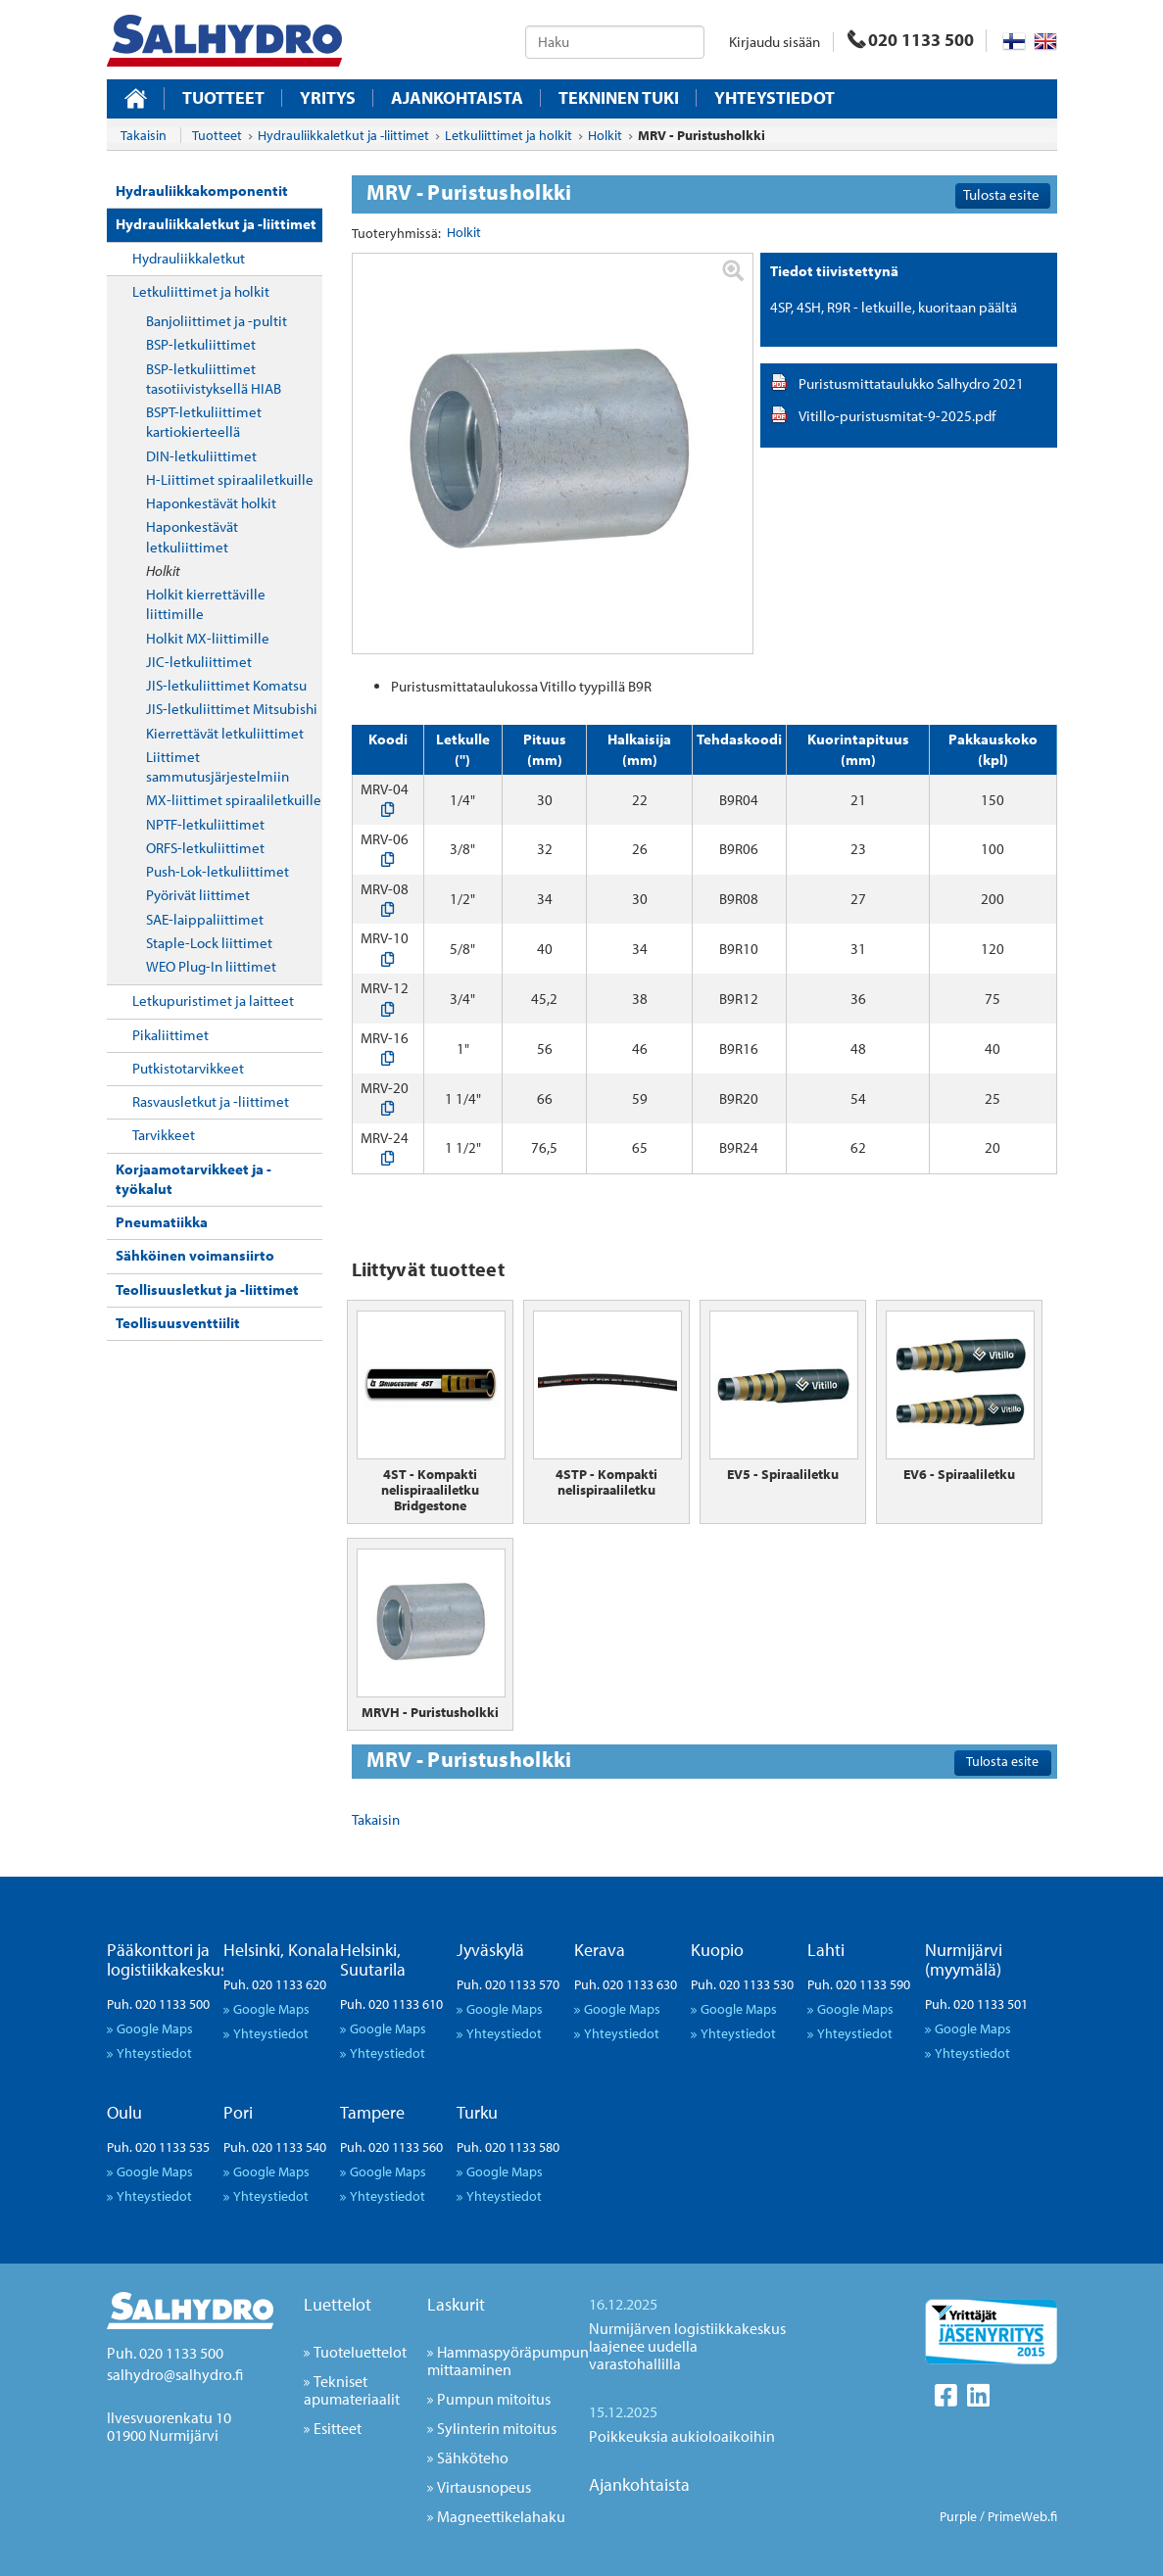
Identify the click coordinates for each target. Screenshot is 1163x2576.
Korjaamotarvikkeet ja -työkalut (193, 1179)
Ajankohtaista (457, 98)
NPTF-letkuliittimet (205, 824)
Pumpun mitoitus (494, 2399)
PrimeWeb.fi (1022, 2516)
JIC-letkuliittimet (199, 661)
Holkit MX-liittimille (207, 638)
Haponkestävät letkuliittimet (192, 536)
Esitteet (338, 2428)
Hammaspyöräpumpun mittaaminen (508, 2360)
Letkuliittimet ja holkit (200, 291)
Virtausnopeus (484, 2487)
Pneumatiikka (162, 1222)
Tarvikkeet (163, 1134)
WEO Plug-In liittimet (211, 966)
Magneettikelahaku (501, 2516)
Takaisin (144, 135)
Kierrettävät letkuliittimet (225, 733)
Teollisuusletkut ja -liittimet (207, 1289)
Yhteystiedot (774, 98)
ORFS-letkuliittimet (205, 847)
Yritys (328, 98)
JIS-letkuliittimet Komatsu (226, 685)
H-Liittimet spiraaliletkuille (230, 479)
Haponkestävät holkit (211, 503)
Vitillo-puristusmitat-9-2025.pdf (897, 415)
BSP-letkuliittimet (201, 344)
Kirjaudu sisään (774, 41)
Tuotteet (223, 98)
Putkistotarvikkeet (188, 1068)
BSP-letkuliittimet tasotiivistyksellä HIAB (213, 378)
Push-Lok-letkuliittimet (217, 871)
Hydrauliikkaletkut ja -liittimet (216, 224)
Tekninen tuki (618, 98)
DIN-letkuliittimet (201, 456)
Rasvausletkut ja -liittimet (210, 1101)
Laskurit (456, 2304)
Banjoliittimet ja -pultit (216, 320)
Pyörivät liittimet (198, 894)
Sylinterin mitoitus (497, 2428)
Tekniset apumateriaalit (352, 2390)
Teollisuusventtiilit (178, 1322)
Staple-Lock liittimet (209, 942)
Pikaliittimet (170, 1035)
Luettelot (337, 2304)
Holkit (163, 570)
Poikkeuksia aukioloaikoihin (682, 2436)
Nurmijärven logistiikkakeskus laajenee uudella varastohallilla (687, 2345)
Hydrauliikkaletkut (188, 258)
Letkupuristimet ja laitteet (213, 1000)
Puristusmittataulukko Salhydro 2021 (911, 383)
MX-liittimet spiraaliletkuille (233, 799)
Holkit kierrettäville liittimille (206, 604)
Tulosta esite (1001, 194)
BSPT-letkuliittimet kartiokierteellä (204, 422)
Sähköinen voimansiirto (195, 1255)
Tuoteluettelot (360, 2351)
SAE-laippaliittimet (205, 919)
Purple (958, 2516)
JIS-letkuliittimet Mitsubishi (231, 708)
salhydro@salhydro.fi (175, 2374)
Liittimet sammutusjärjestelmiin (217, 766)
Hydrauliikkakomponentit (202, 190)
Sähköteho (473, 2457)
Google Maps (155, 2028)
